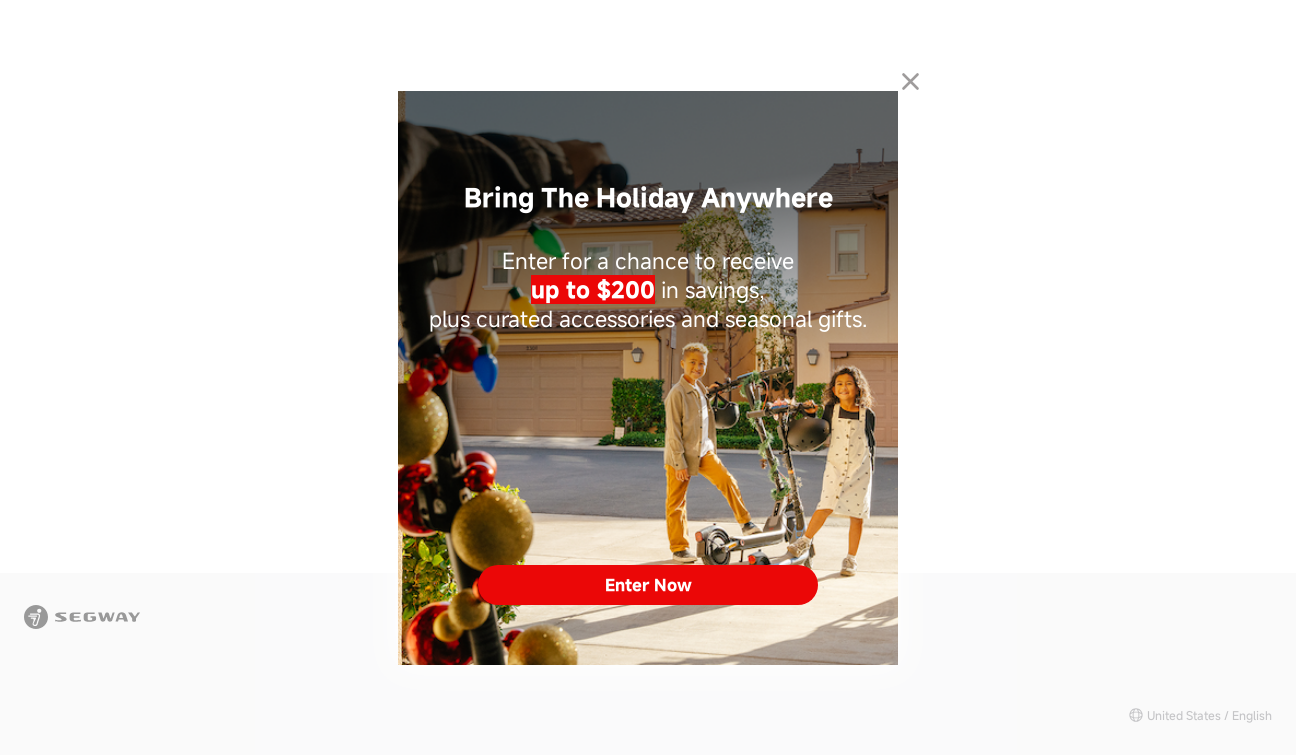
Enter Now (648, 585)
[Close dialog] (910, 81)
